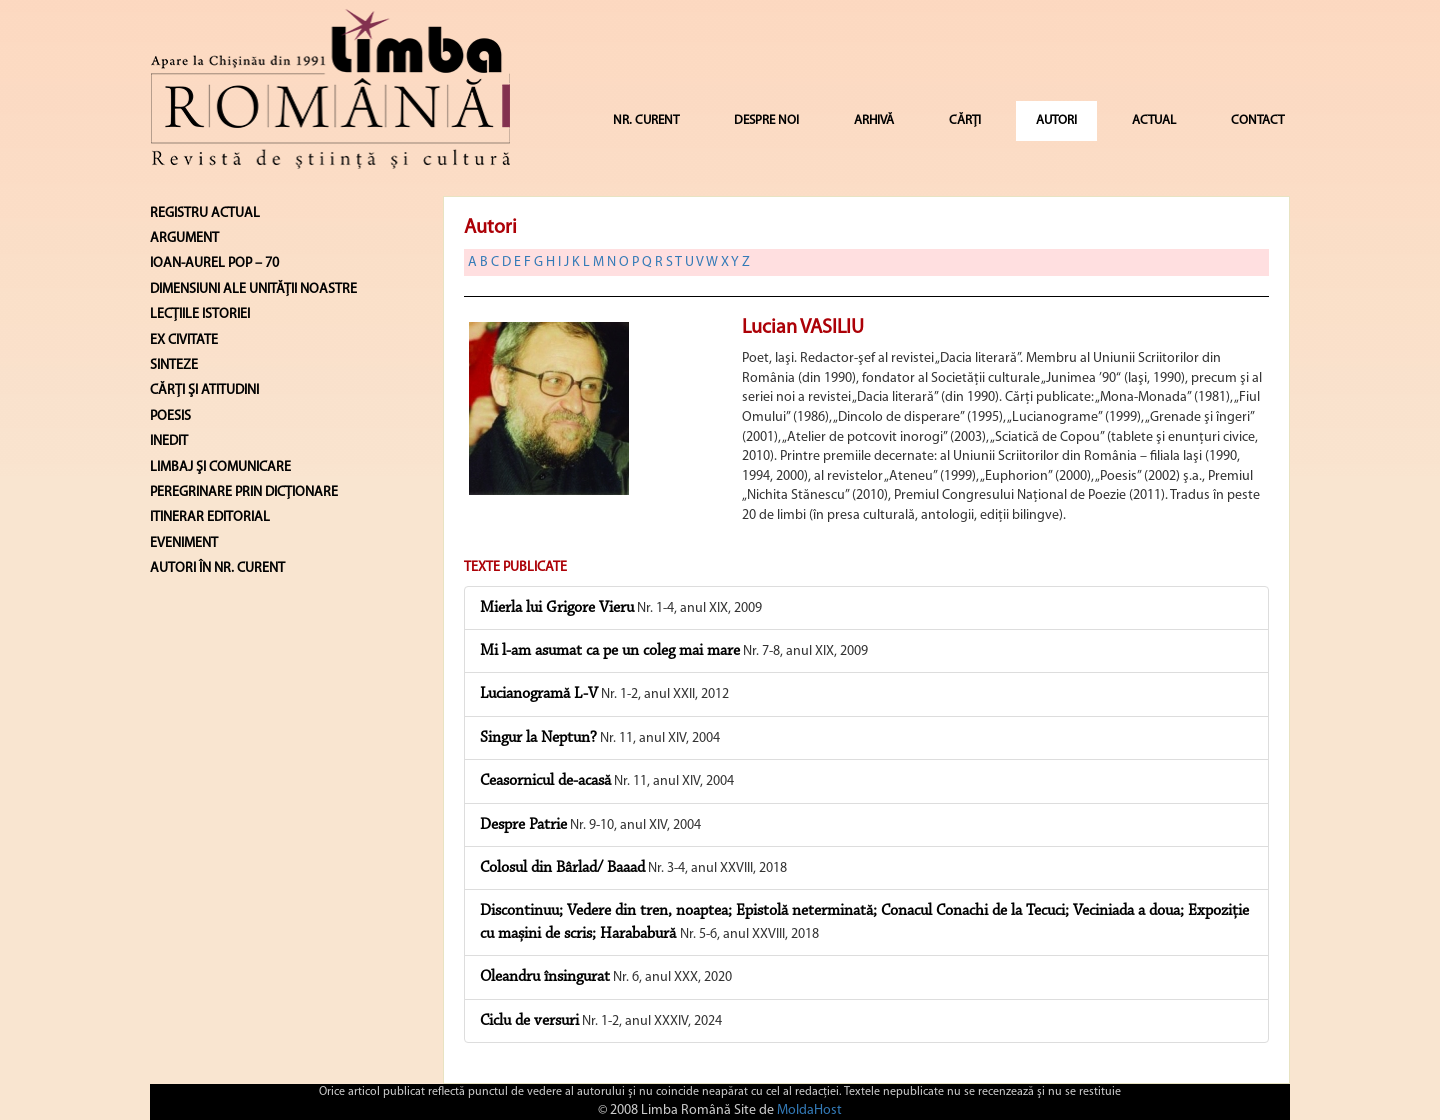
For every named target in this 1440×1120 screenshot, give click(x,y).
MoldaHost (809, 1110)
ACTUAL (1154, 120)
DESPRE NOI (766, 120)
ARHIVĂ (874, 120)
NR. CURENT (646, 120)
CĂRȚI (965, 120)
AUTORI (1056, 120)
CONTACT (1257, 120)
